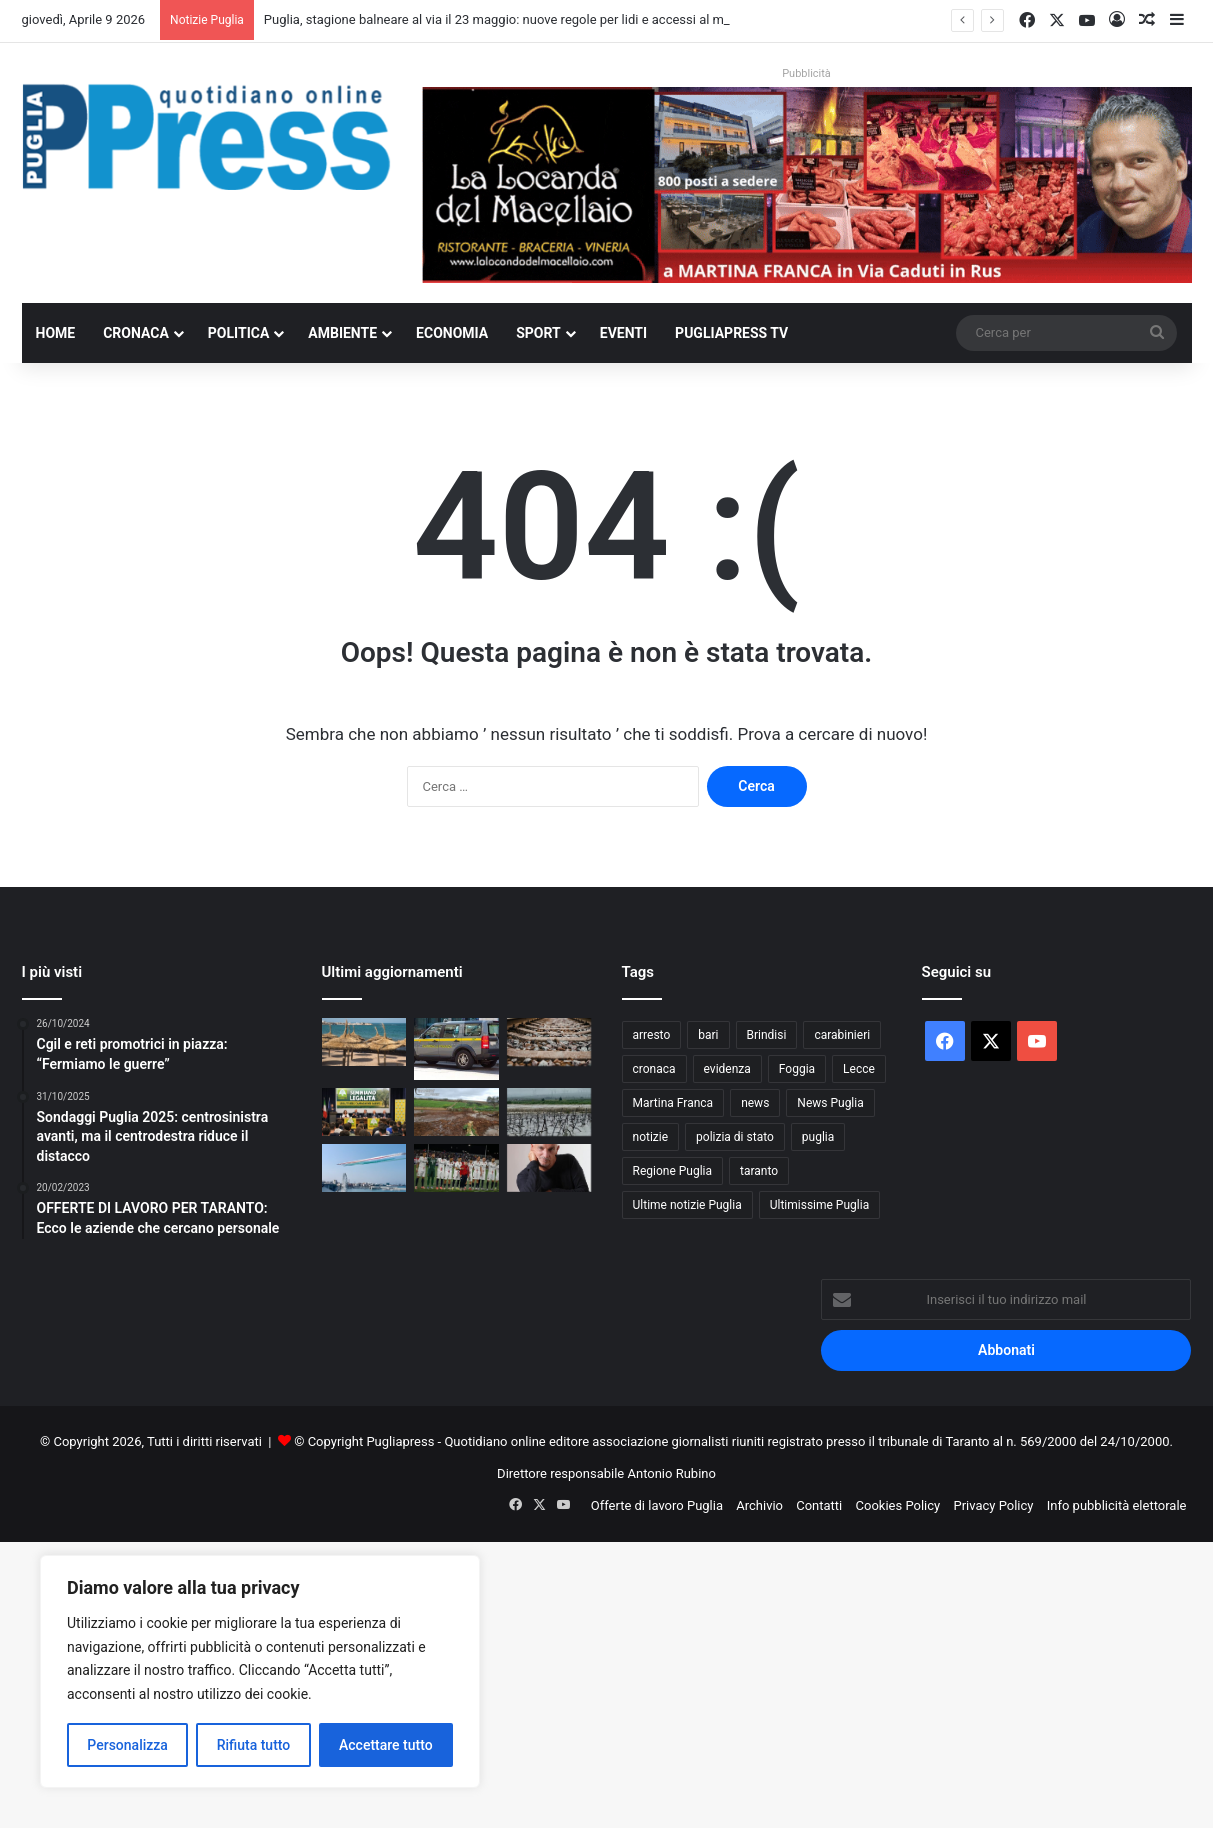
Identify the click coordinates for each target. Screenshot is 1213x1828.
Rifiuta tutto (254, 1745)
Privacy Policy (993, 1505)
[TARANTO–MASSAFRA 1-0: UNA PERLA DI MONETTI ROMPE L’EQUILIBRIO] (456, 1168)
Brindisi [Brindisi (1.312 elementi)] (767, 1035)
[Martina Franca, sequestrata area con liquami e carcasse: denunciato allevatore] (456, 1112)
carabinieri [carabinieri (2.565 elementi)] (842, 1035)
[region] (260, 1671)
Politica (238, 333)
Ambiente (342, 333)
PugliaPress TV (731, 333)
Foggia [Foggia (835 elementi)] (797, 1069)
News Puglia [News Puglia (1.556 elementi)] (830, 1103)
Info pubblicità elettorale (1117, 1505)
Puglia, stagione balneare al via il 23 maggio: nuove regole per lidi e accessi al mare (503, 19)
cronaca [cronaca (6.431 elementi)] (654, 1069)
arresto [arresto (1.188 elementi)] (652, 1035)
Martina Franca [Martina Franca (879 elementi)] (673, 1103)
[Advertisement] (600, 1682)
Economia (452, 333)
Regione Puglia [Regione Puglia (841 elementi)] (673, 1171)
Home (56, 333)
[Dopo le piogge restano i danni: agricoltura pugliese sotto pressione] (549, 1112)
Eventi (623, 333)
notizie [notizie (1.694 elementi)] (651, 1137)
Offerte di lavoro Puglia (657, 1505)
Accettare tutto (386, 1745)
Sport (538, 333)
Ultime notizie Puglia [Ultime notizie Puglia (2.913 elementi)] (687, 1205)
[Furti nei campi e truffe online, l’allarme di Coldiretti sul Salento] (364, 1112)
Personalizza (127, 1745)
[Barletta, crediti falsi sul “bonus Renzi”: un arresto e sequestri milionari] (456, 1049)
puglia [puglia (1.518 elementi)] (818, 1137)
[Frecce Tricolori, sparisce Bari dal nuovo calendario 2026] (364, 1168)
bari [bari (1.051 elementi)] (708, 1035)
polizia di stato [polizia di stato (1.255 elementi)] (735, 1137)
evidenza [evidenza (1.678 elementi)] (727, 1069)
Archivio (759, 1505)
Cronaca (136, 333)
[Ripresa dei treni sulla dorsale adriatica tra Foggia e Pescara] (549, 1042)
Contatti (819, 1505)
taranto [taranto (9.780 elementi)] (759, 1171)
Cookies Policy (898, 1505)
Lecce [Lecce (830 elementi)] (859, 1069)
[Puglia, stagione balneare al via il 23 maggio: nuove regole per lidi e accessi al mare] (364, 1042)
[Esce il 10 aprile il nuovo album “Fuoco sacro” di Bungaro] (549, 1168)
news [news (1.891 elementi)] (755, 1103)
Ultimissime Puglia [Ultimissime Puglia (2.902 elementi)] (819, 1205)
